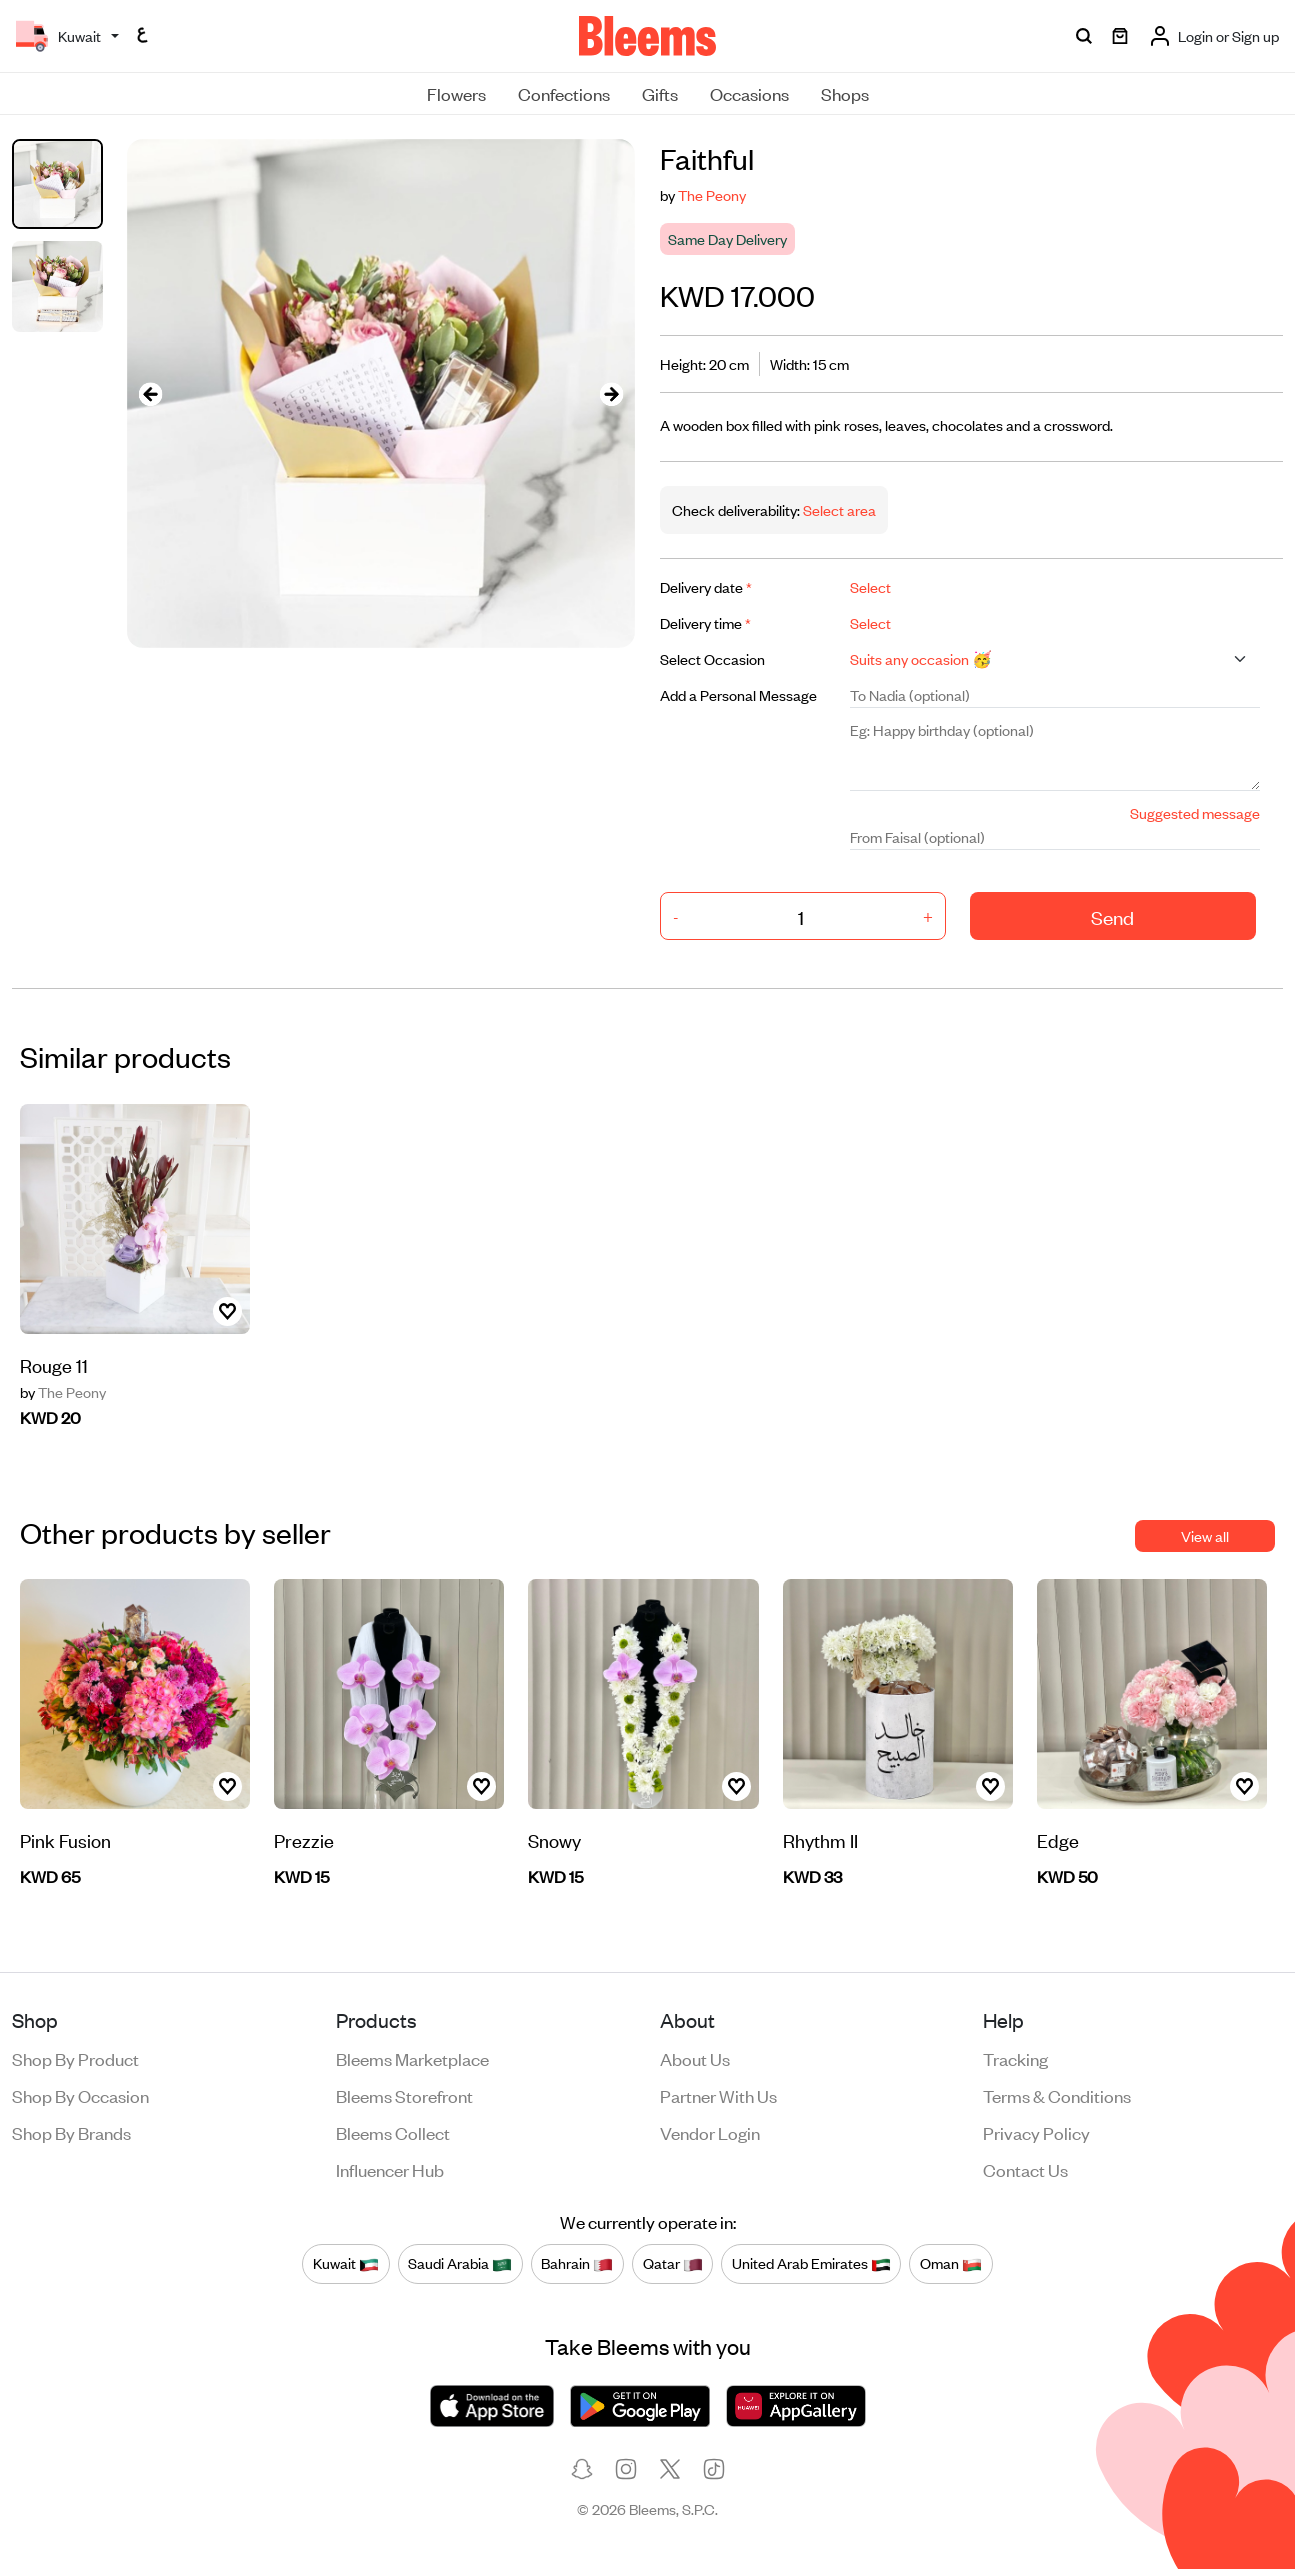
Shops (845, 93)
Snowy (554, 1839)
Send (1112, 916)
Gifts (660, 93)
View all (1205, 1535)
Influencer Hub (390, 2169)
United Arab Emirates (811, 2263)
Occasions (749, 93)
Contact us (1025, 2169)
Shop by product (75, 2058)
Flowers (456, 93)
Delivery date (706, 586)
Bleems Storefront (404, 2095)
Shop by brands (71, 2132)
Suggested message (1195, 812)
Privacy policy (1036, 2132)
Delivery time (705, 622)
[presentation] (151, 393)
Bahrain (577, 2263)
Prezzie (304, 1839)
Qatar (673, 2263)
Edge (1058, 1839)
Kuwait (346, 2263)
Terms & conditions (1057, 2095)
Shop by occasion (80, 2095)
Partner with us (718, 2095)
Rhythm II (820, 1839)
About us (695, 2058)
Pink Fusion (65, 1839)
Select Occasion (712, 658)
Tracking (1015, 2058)
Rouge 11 (54, 1364)
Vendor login (710, 2132)
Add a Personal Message (738, 694)
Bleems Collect (393, 2132)
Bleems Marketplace (412, 2058)
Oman (951, 2263)
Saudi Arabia (460, 2263)
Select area (838, 509)
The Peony (712, 194)
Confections (564, 93)
